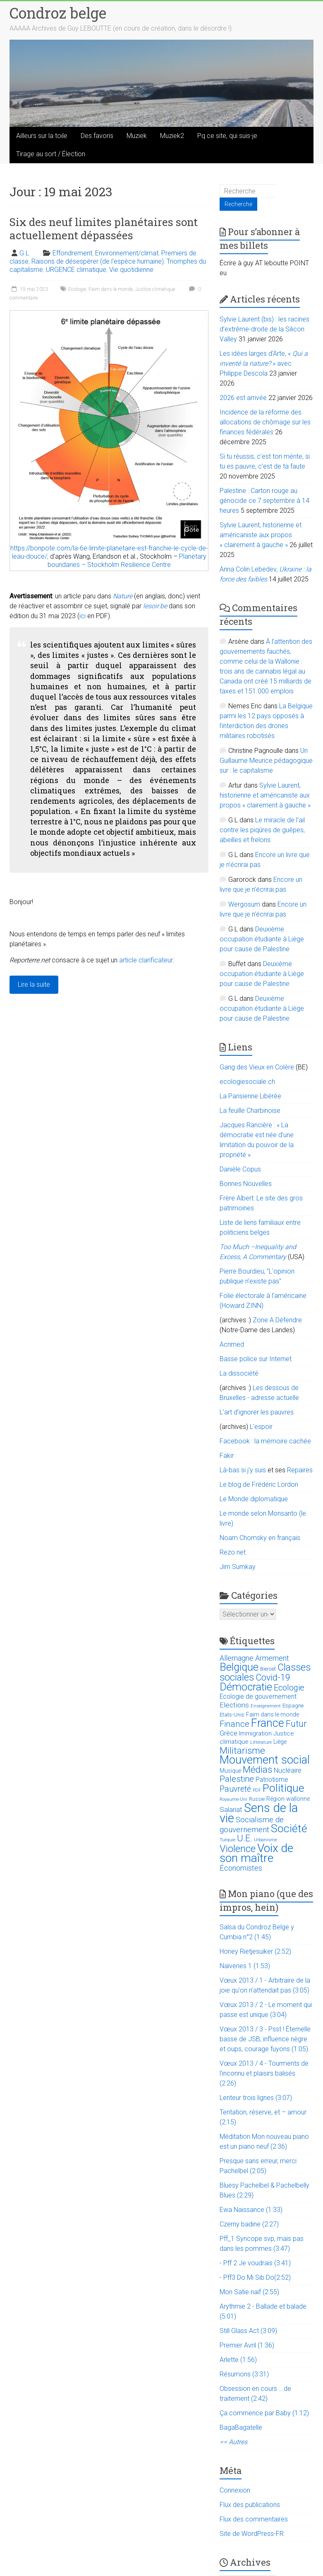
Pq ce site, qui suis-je (227, 136)
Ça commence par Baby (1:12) (264, 2413)
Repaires (300, 1470)
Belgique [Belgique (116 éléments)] (239, 1667)
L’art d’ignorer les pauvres (257, 1412)
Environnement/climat (126, 253)
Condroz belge (58, 13)
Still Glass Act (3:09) (248, 2331)
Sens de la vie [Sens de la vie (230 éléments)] (259, 1813)
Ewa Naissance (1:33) (251, 2210)
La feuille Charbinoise (250, 1110)
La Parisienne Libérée (250, 1096)
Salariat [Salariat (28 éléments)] (231, 1809)
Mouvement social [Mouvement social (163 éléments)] (265, 1760)
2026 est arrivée (243, 398)
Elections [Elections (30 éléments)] (234, 1705)
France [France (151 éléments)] (267, 1723)
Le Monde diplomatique (254, 1499)
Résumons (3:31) (244, 2374)
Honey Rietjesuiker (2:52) (255, 1951)
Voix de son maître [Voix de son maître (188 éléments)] (256, 1853)
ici (82, 616)
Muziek (137, 136)
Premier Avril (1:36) (247, 2345)
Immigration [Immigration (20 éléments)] (255, 1733)
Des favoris (97, 136)
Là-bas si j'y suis (243, 1470)
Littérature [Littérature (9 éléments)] (261, 1742)
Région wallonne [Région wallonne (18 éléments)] (288, 1798)
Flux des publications (250, 2505)
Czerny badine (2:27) (249, 2224)
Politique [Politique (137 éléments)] (283, 1788)
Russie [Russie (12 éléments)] (257, 1799)
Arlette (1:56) (238, 2360)
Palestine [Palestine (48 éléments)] (237, 1779)
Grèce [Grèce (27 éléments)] (228, 1733)
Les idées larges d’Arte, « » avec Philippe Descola (264, 363)
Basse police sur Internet (256, 1359)
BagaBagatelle (241, 2427)
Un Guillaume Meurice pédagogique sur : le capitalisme (266, 760)
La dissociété (239, 1373)
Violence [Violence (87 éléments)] (238, 1849)
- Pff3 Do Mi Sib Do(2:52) (255, 2277)
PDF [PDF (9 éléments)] (257, 1790)
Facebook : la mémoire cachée (265, 1441)
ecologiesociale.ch (247, 1082)
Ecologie (77, 289)
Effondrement (72, 253)
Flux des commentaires (254, 2519)
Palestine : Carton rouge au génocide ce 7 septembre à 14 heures (264, 500)
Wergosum (244, 904)
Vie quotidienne (131, 270)
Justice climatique (155, 289)
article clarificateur (146, 960)
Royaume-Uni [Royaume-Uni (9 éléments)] (233, 1799)
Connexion (235, 2490)
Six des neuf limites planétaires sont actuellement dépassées (104, 228)
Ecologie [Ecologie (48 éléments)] (289, 1688)
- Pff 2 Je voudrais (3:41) (255, 2263)
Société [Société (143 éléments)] (289, 1828)
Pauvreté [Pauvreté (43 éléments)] (235, 1789)
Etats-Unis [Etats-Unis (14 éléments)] (232, 1715)
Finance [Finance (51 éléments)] (234, 1724)
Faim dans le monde (111, 289)
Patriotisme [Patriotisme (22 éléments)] (272, 1779)
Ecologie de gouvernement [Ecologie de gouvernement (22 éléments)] (258, 1696)
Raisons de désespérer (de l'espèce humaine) (97, 261)
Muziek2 (172, 136)
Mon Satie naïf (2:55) (249, 2292)
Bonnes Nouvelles (246, 1184)
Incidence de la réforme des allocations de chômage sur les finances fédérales (265, 422)
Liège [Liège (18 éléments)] (280, 1741)
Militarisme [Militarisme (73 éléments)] (242, 1750)
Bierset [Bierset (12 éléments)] (268, 1669)
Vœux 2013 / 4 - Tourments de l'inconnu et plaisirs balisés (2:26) (264, 2073)
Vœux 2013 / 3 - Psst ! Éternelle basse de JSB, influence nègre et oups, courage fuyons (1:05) (265, 2039)
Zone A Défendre (277, 1320)
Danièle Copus (240, 1169)
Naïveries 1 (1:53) (245, 1966)
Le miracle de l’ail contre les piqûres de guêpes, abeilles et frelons (262, 830)
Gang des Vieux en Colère (257, 1067)
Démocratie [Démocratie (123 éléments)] (246, 1687)
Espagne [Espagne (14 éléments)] (293, 1705)
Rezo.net (233, 1552)
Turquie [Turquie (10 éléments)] (227, 1840)
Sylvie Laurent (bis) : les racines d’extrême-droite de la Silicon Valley (264, 329)
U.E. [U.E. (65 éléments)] (244, 1838)
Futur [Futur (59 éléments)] (296, 1724)
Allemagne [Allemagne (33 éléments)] (237, 1658)
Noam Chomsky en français (260, 1538)
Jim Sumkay (238, 1567)
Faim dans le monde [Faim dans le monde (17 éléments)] (272, 1714)
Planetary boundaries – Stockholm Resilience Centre (127, 560)
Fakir (227, 1455)
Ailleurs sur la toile (41, 136)
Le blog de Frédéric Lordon (259, 1484)
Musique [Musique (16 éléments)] (230, 1770)
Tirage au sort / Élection (50, 154)
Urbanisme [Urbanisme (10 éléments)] (265, 1840)
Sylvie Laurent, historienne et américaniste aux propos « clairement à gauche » (260, 535)
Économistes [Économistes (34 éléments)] (241, 1868)
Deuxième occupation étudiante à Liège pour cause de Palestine (262, 939)
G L (24, 253)
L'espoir (261, 1427)
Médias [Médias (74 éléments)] (257, 1769)
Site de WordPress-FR (252, 2534)
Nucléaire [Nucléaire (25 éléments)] (287, 1770)
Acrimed (232, 1344)
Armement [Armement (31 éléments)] (272, 1658)
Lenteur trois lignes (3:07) (256, 2098)
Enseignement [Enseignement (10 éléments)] (266, 1706)
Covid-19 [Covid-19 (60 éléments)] (273, 1677)
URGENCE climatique (76, 270)
